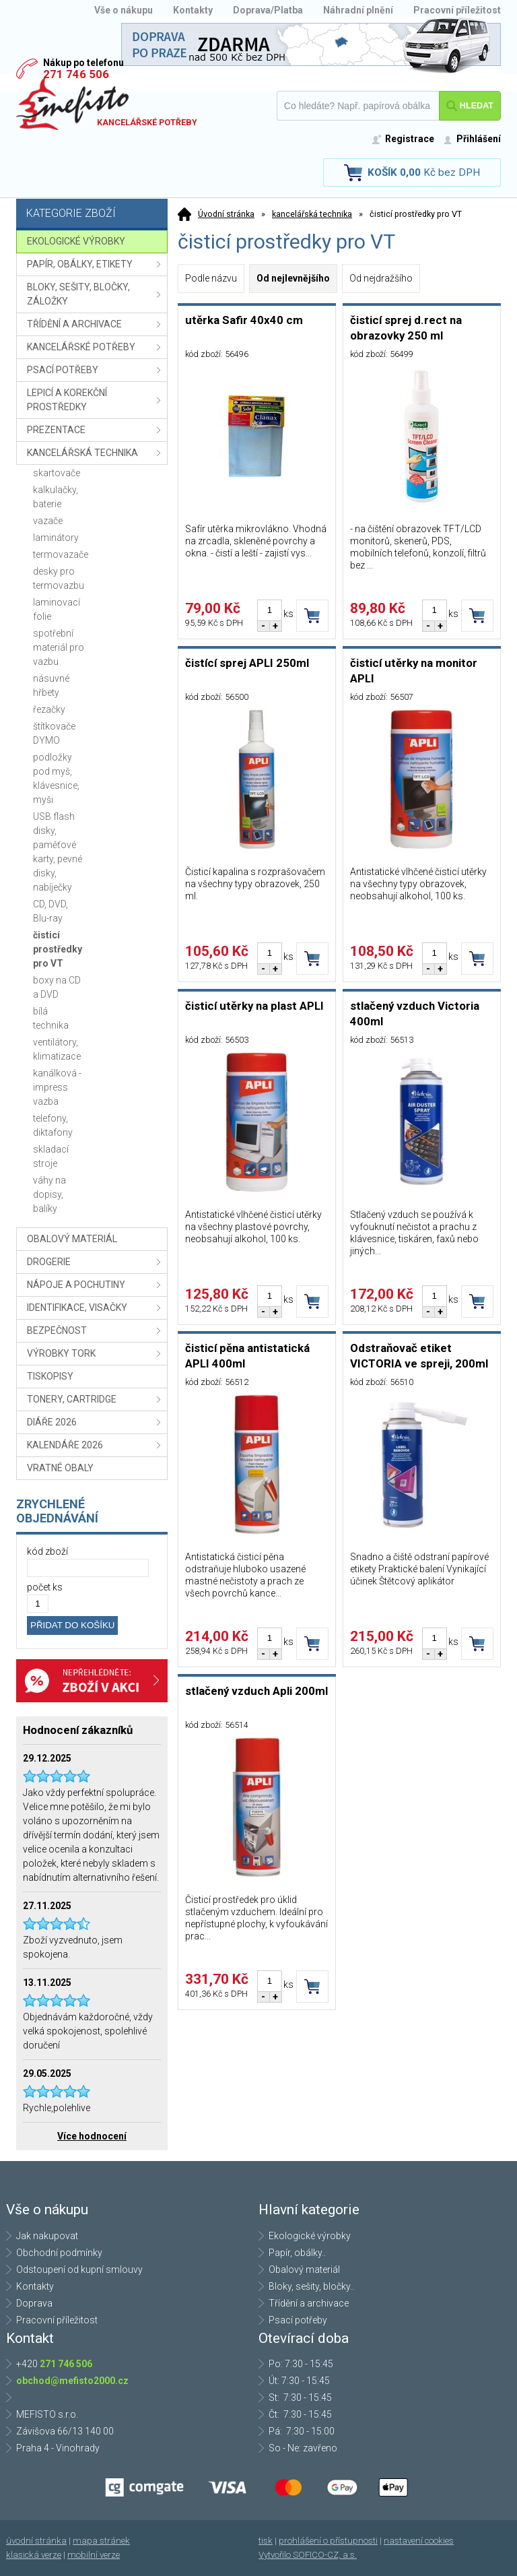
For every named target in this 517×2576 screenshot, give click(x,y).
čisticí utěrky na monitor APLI (413, 670)
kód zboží (47, 1551)
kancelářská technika (312, 214)
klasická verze (33, 2555)
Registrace (409, 138)
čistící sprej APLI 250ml (247, 663)
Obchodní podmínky (59, 2252)
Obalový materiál (304, 2269)
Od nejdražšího (381, 278)
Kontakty (193, 10)
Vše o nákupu (123, 10)
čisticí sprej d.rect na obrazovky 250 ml (406, 327)
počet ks (45, 1587)
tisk (265, 2541)
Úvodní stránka (226, 214)
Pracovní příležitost (457, 10)
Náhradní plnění (358, 10)
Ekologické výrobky (310, 2235)
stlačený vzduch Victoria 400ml (414, 1013)
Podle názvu (211, 278)
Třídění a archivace (309, 2303)
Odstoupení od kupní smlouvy (79, 2269)
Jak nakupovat (47, 2235)
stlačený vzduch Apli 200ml (256, 1691)
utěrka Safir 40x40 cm (244, 320)
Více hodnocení (92, 2136)
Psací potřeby (298, 2320)
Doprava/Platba (268, 10)
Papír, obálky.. (297, 2252)
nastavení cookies (419, 2541)
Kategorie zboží (93, 214)
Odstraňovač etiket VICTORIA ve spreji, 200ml (419, 1355)
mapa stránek (101, 2541)
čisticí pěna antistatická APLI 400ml (247, 1355)
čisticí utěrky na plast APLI (254, 1005)
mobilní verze (93, 2555)
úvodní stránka (36, 2541)
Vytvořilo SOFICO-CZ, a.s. (307, 2555)
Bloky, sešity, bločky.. (311, 2286)
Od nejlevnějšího (293, 278)
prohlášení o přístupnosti (328, 2541)
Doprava (34, 2303)
